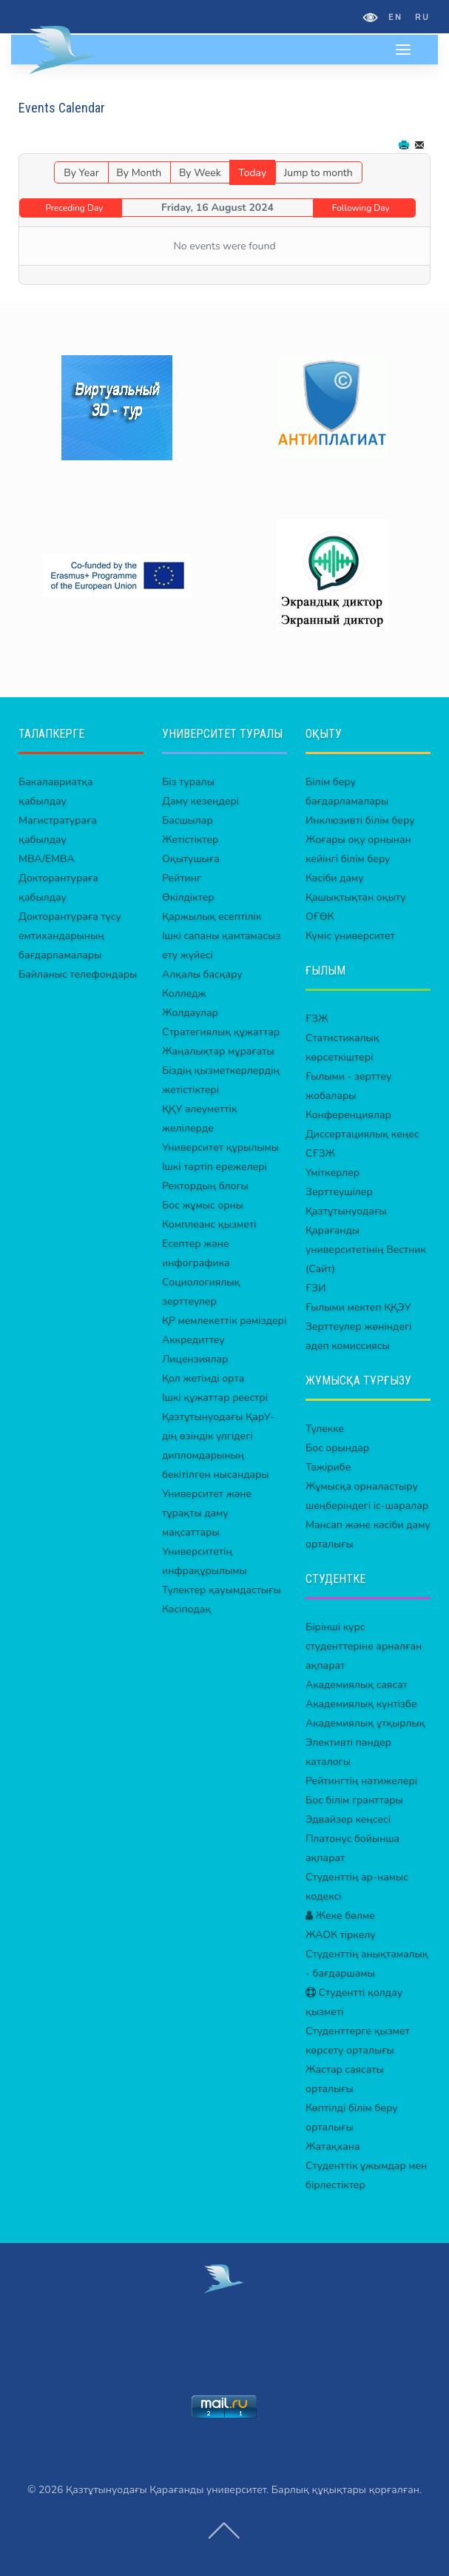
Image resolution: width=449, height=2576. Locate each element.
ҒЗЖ (316, 1019)
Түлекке (324, 1429)
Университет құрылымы (220, 1147)
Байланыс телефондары (77, 974)
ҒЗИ (315, 1288)
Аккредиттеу (193, 1340)
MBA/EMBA (46, 859)
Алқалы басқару (202, 974)
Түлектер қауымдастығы (221, 1590)
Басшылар (187, 820)
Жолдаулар (190, 1013)
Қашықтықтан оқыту (355, 897)
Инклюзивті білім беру (360, 820)
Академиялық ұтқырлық (365, 1723)
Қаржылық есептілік (211, 916)
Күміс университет (350, 936)
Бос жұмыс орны (202, 1205)
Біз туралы (188, 782)
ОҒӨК (319, 916)
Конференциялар (348, 1115)
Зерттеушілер (339, 1192)
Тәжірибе (328, 1467)
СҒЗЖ (320, 1153)
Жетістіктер (190, 840)
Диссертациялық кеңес (362, 1134)
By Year (81, 173)
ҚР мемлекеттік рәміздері (224, 1321)
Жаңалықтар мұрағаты (218, 1051)
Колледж (184, 993)
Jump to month (318, 173)
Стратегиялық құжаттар (221, 1032)
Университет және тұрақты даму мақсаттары (206, 1513)
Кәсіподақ (186, 1609)
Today (252, 173)
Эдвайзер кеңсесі (348, 1819)
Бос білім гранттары (354, 1800)
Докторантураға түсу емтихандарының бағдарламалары (69, 935)
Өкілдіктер (188, 897)
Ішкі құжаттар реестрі (215, 1397)
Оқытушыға (191, 859)
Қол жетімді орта (203, 1378)
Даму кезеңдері (200, 801)
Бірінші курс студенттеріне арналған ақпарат (363, 1646)
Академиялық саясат (356, 1685)
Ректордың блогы (205, 1186)
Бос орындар (337, 1448)
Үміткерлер (332, 1173)
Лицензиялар (195, 1359)
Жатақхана (332, 2146)
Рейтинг (181, 878)
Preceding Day (74, 208)
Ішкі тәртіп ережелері (214, 1167)
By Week (200, 173)
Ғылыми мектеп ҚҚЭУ (358, 1307)
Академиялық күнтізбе (361, 1704)
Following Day (361, 208)
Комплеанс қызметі (209, 1224)
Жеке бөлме (340, 1916)
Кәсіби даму (334, 878)
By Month (138, 173)
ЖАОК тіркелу (340, 1935)
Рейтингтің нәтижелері (361, 1781)
